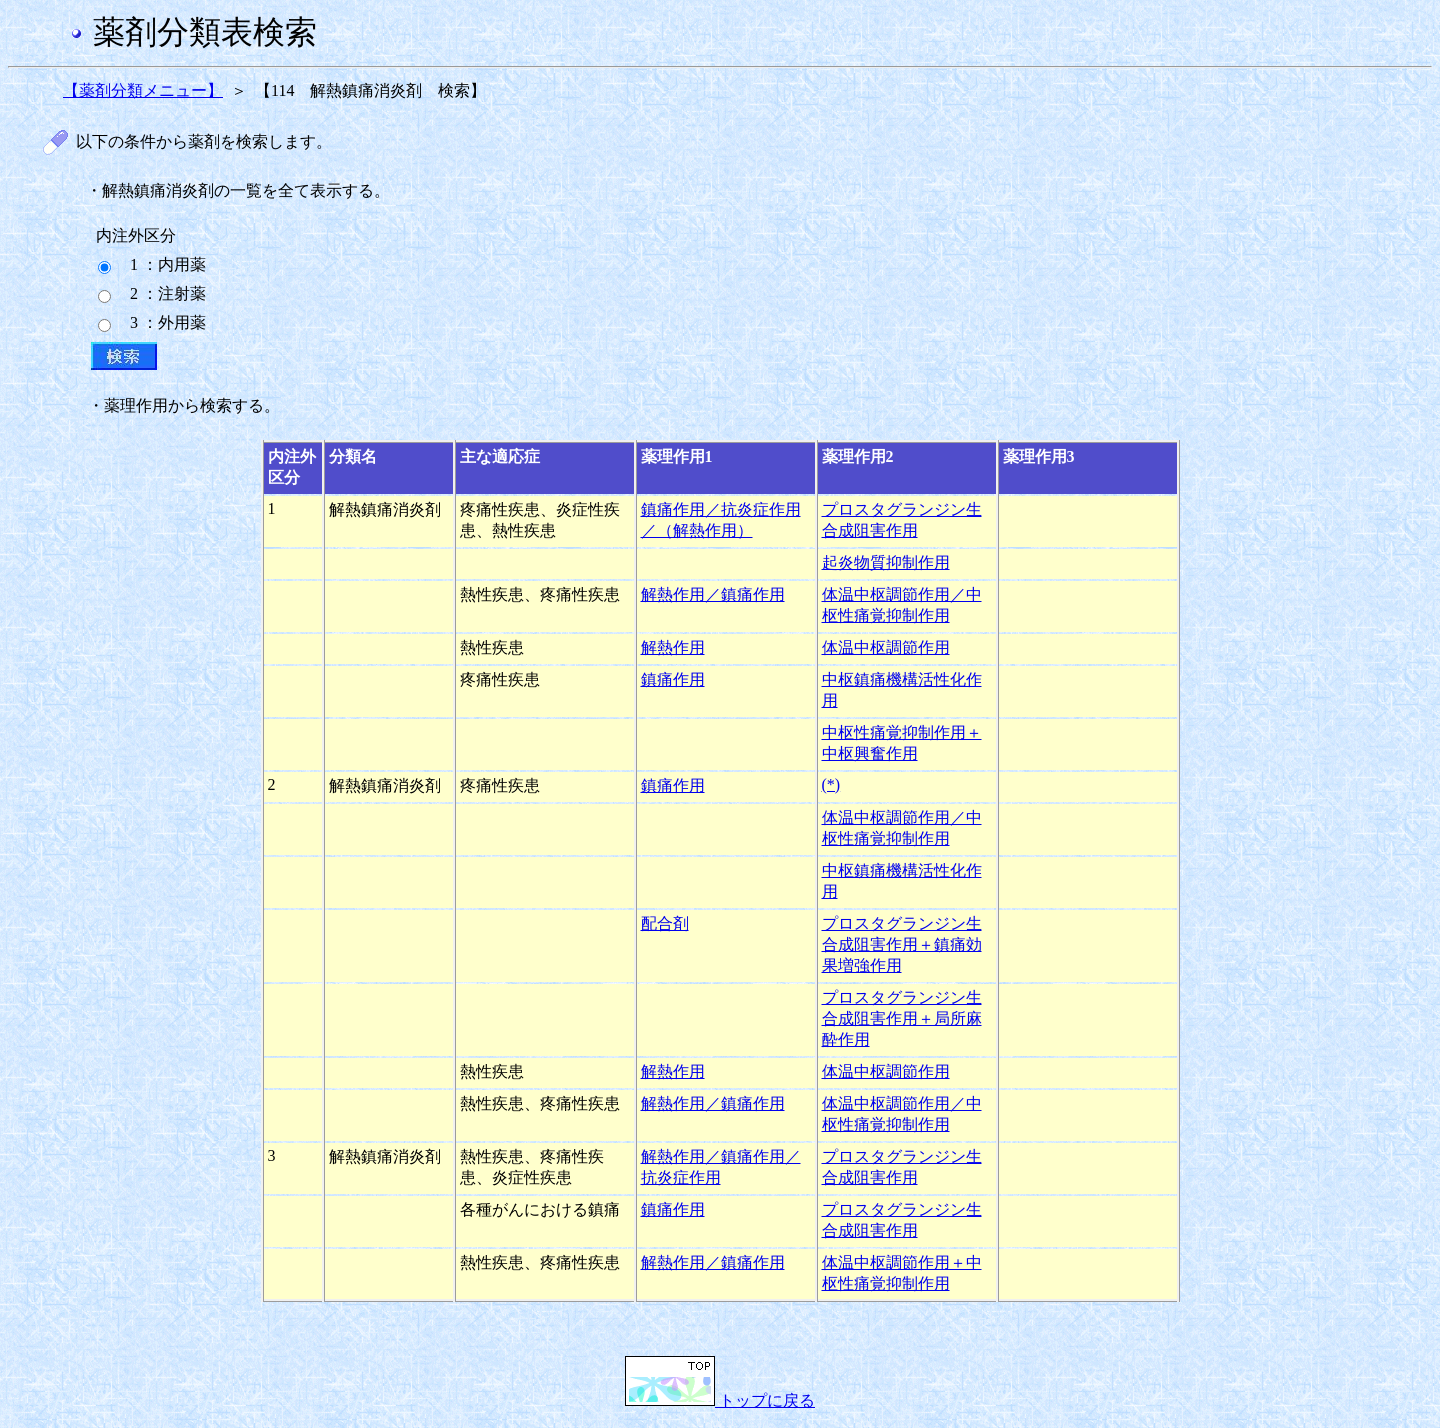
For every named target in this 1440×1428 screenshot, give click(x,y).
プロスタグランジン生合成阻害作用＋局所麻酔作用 (902, 1018)
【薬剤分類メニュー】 (143, 90)
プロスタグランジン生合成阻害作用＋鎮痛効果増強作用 (902, 944)
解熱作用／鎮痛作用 (713, 594)
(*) (831, 784)
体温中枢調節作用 (886, 647)
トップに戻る (720, 1400)
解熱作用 (673, 647)
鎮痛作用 (673, 679)
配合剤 (665, 923)
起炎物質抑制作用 (886, 562)
